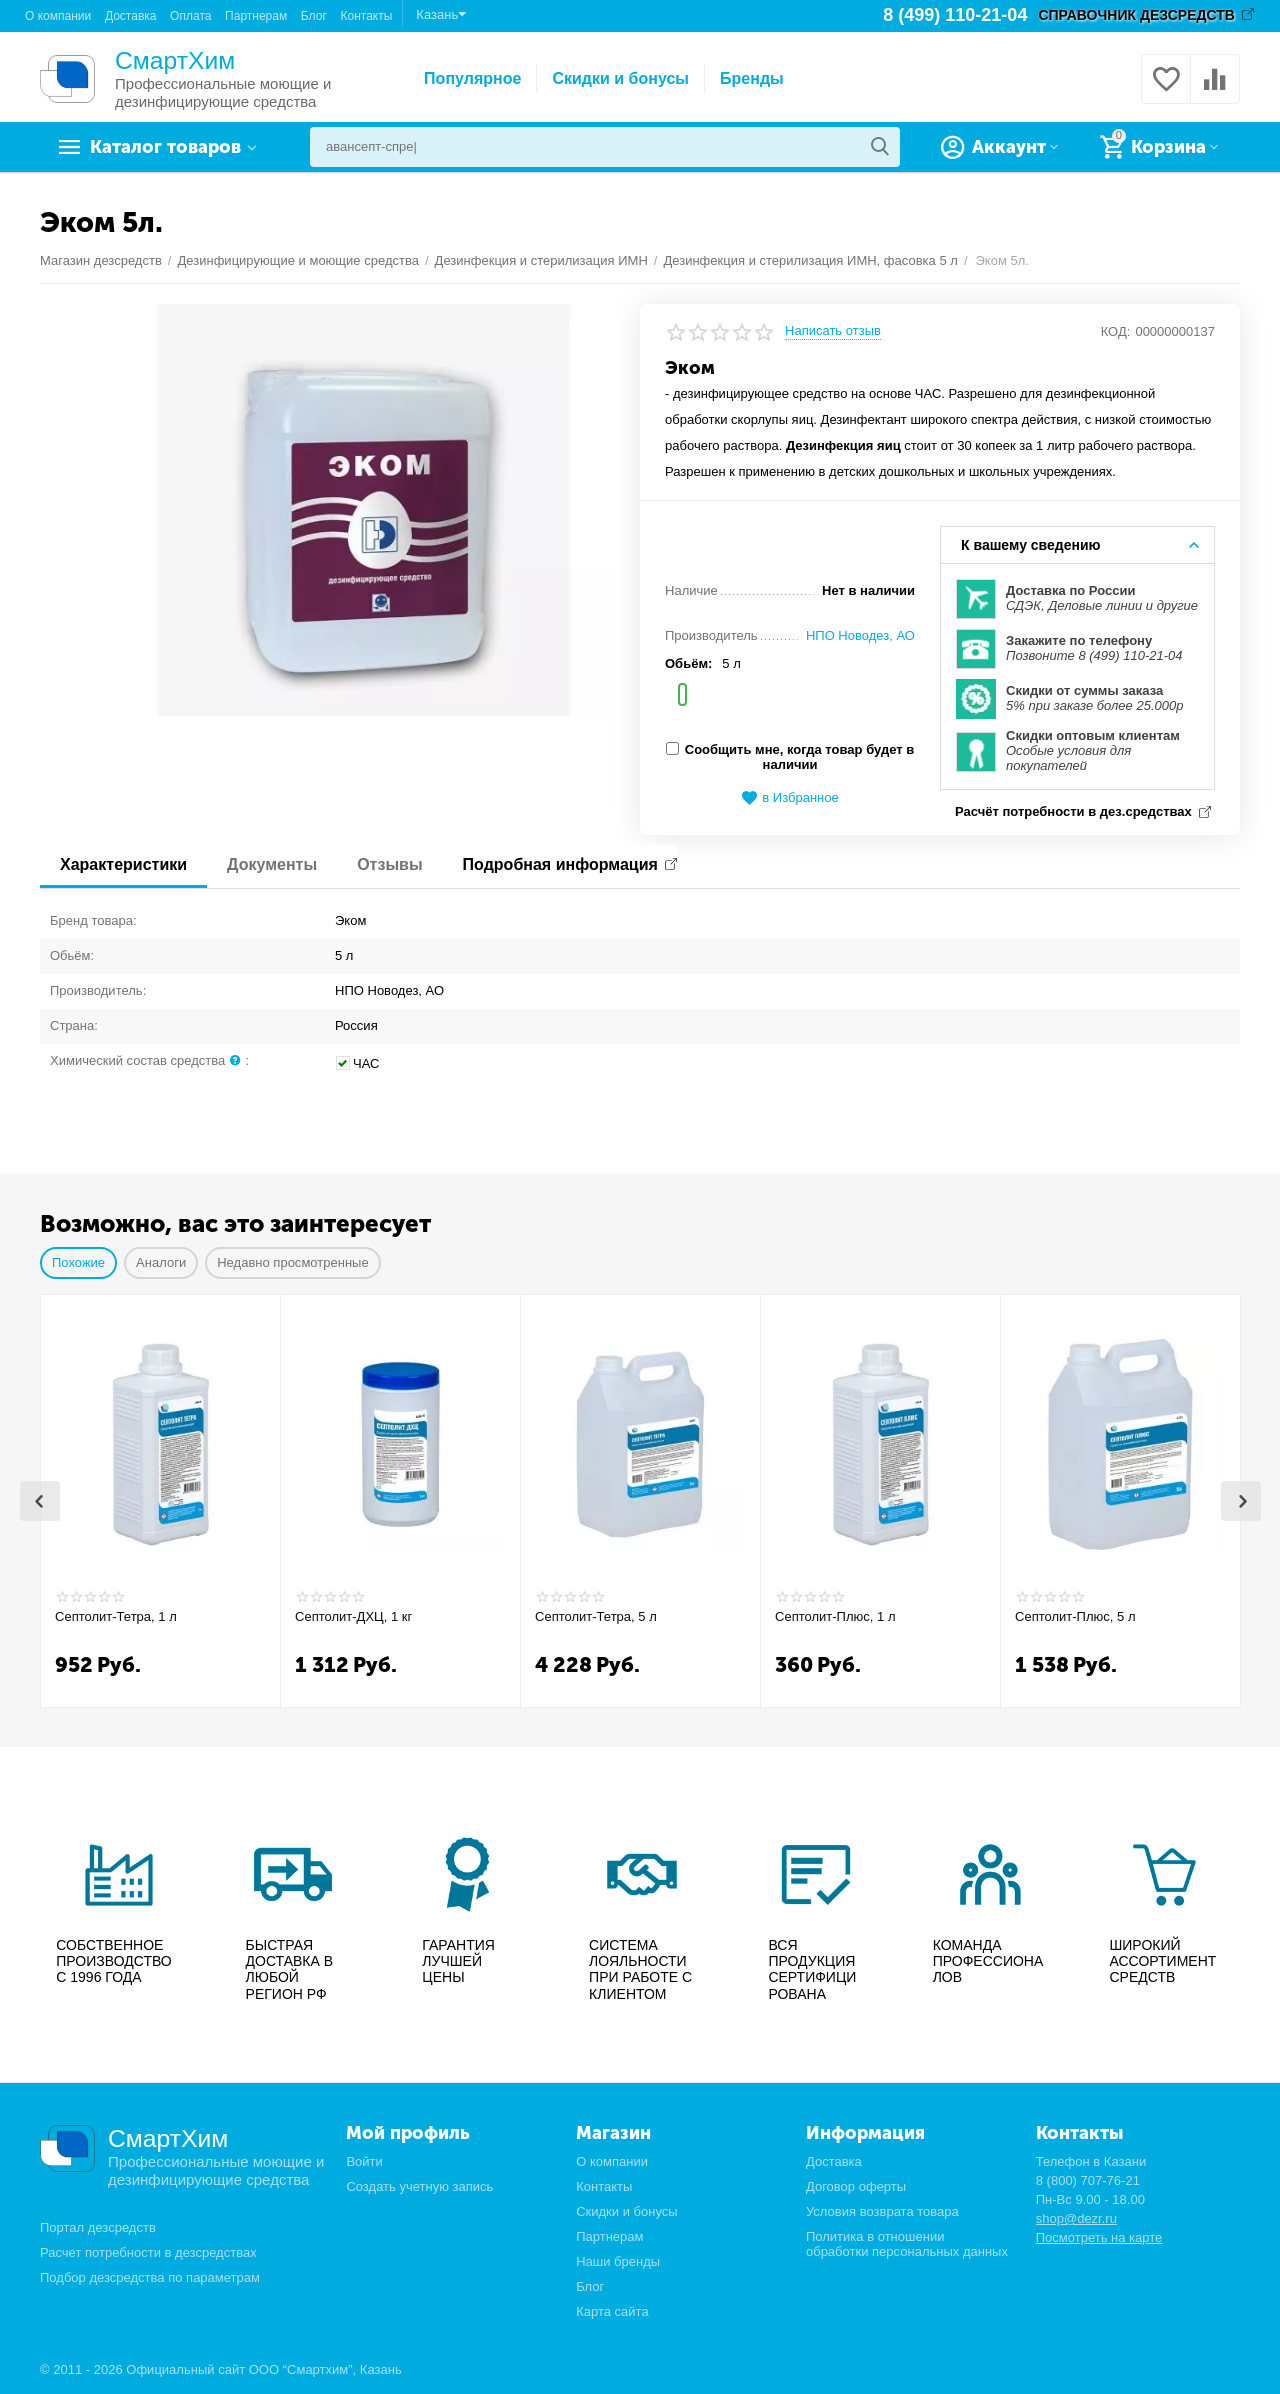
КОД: (1116, 331)
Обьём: (688, 663)
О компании (58, 16)
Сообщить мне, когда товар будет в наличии (790, 757)
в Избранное (790, 798)
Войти (364, 2161)
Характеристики (123, 864)
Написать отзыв (833, 331)
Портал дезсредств (98, 2228)
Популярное (472, 78)
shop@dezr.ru (1076, 2218)
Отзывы (389, 864)
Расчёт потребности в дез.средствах (1073, 812)
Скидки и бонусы (620, 78)
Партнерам (256, 16)
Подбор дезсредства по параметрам (150, 2278)
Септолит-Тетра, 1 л (116, 1616)
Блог (314, 16)
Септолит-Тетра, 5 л (596, 1616)
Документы (272, 864)
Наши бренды (618, 2261)
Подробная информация (560, 864)
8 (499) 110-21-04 (955, 15)
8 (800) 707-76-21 (1088, 2180)
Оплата (190, 16)
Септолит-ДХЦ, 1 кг (353, 1616)
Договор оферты (856, 2186)
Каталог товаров (165, 147)
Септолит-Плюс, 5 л (1075, 1616)
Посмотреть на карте (1099, 2237)
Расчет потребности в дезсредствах (148, 2253)
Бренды (752, 78)
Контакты (366, 16)
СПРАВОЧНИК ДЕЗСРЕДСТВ (1136, 15)
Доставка (131, 16)
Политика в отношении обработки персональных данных (907, 2244)
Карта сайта (612, 2311)
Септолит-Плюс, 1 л (835, 1616)
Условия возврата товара (882, 2211)
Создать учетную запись (419, 2186)
